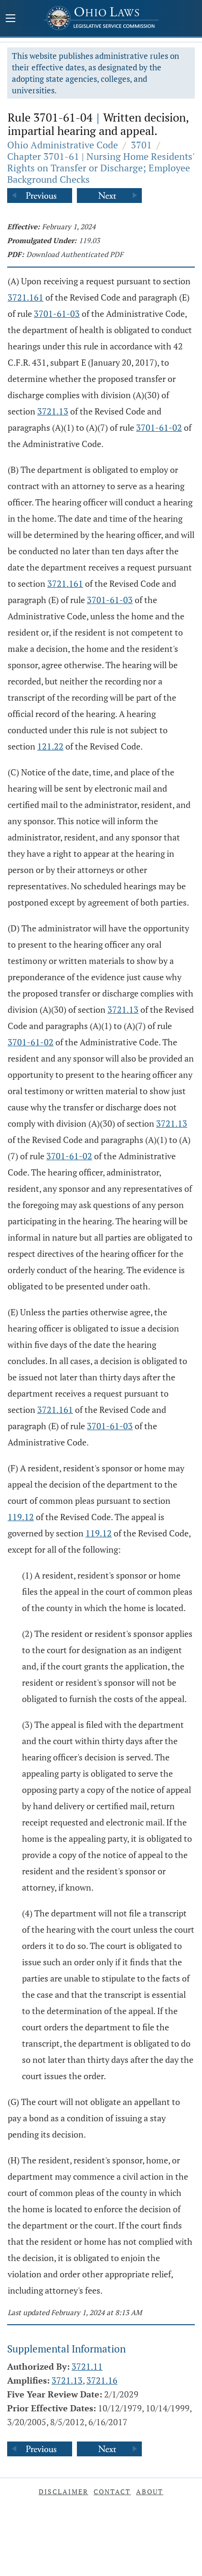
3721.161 (25, 297)
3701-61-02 (159, 427)
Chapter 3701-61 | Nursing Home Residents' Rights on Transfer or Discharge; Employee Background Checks (100, 168)
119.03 (89, 240)
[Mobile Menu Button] (10, 19)
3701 (141, 144)
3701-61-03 (57, 313)
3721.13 (52, 411)
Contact (112, 2491)
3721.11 (87, 2366)
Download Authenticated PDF (74, 254)
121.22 (50, 746)
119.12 (21, 1517)
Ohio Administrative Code (62, 144)
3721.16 (101, 2380)
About (149, 2491)
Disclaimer (63, 2491)
